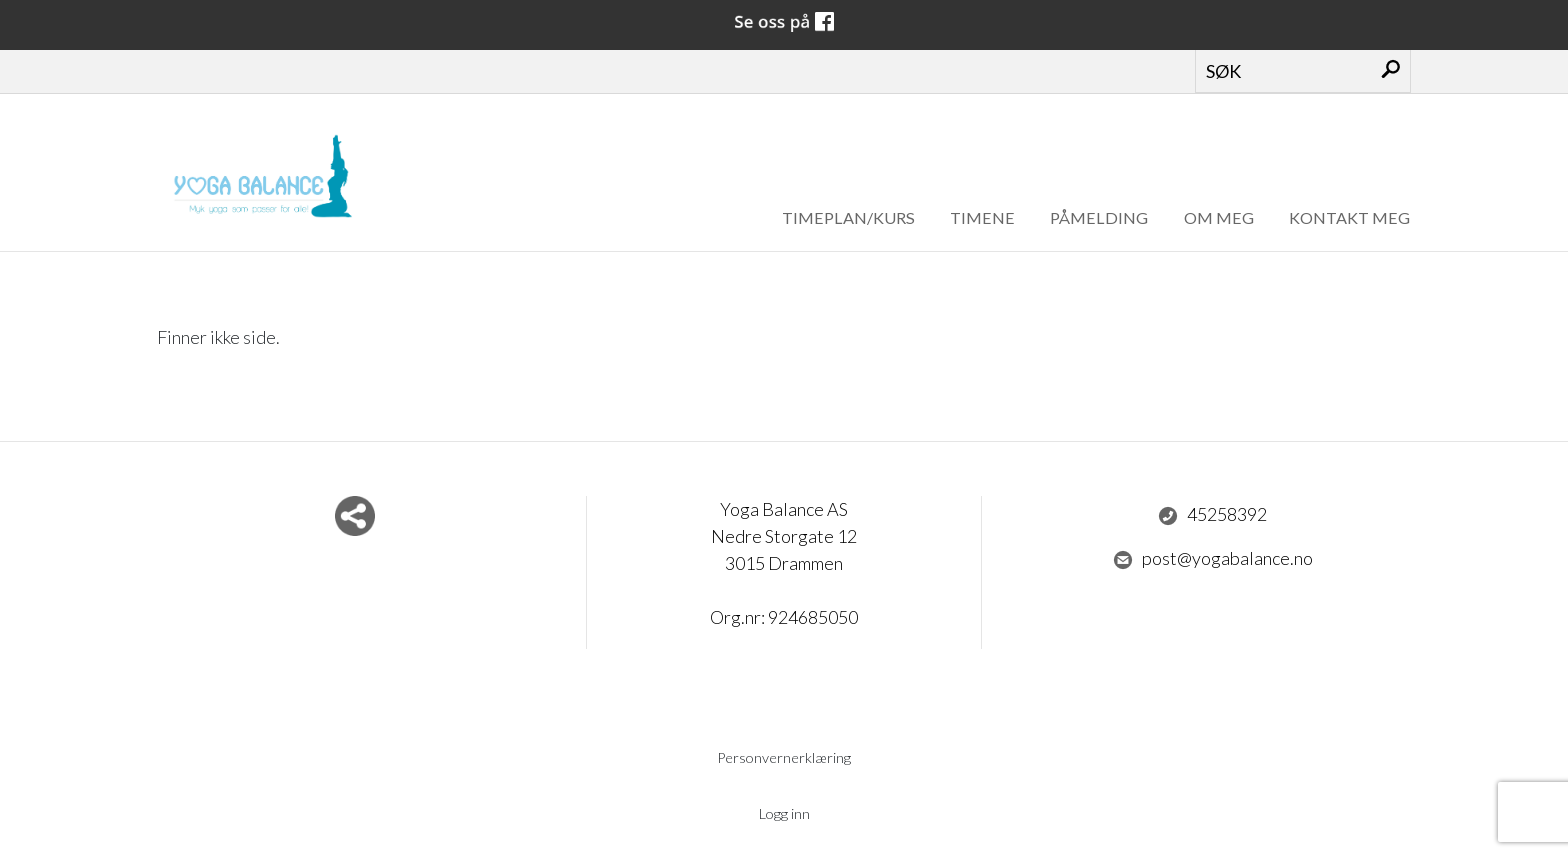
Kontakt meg (1349, 217)
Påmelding (1099, 217)
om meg (1219, 217)
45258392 (1212, 515)
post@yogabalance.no (1213, 559)
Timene (982, 217)
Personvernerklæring (784, 757)
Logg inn (784, 813)
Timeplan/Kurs (848, 217)
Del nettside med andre (355, 516)
